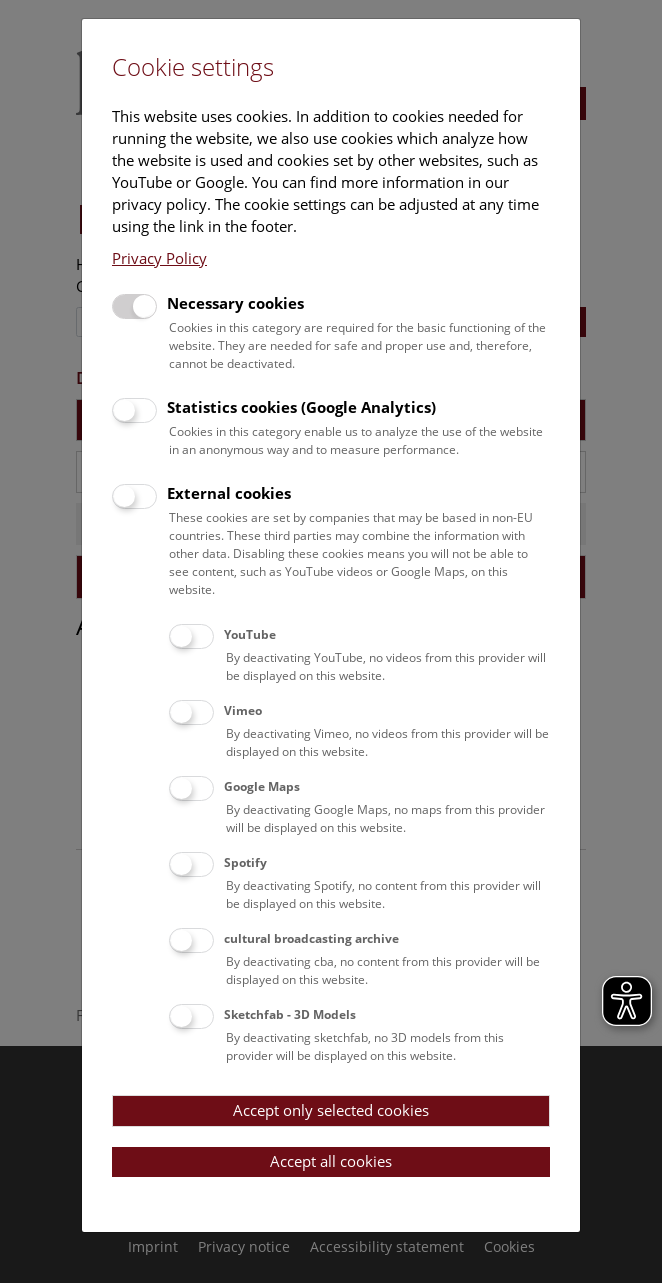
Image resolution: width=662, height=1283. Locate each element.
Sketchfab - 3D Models (290, 1014)
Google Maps (262, 786)
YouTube (250, 634)
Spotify (245, 862)
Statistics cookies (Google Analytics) (301, 407)
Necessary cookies (235, 303)
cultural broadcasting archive (311, 938)
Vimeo (243, 710)
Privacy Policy (159, 258)
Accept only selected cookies (331, 1110)
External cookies (229, 493)
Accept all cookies (331, 1161)
